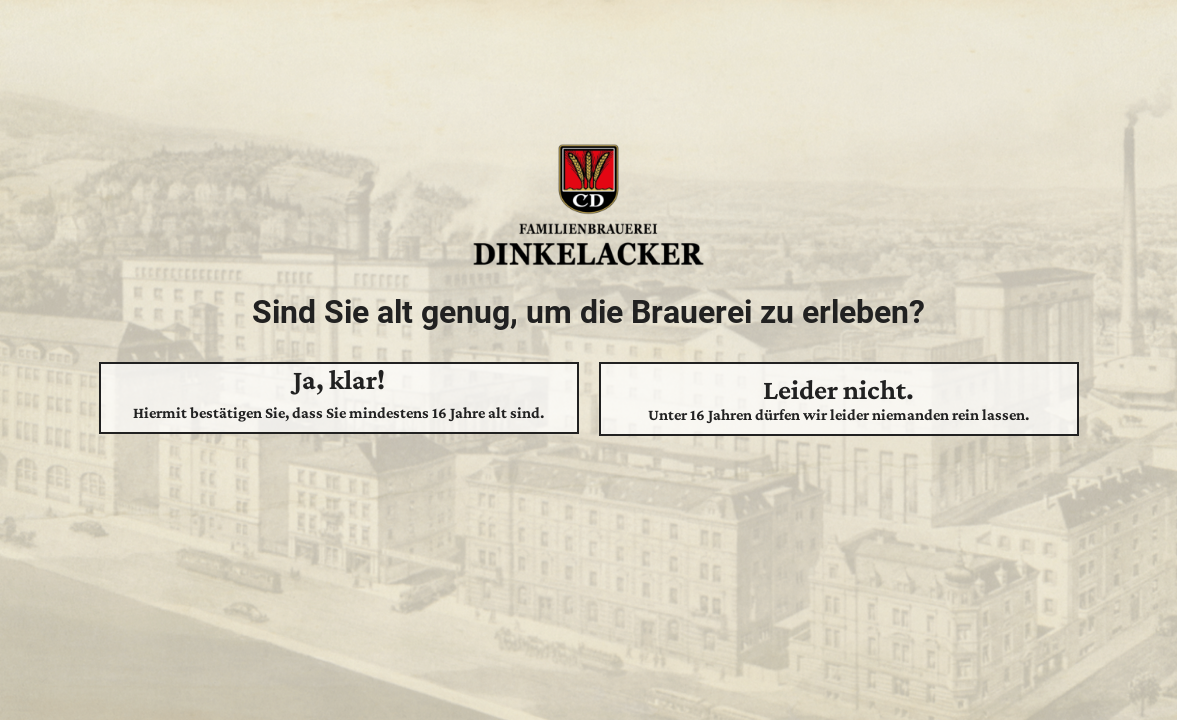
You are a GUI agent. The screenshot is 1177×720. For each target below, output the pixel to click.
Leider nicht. (839, 399)
